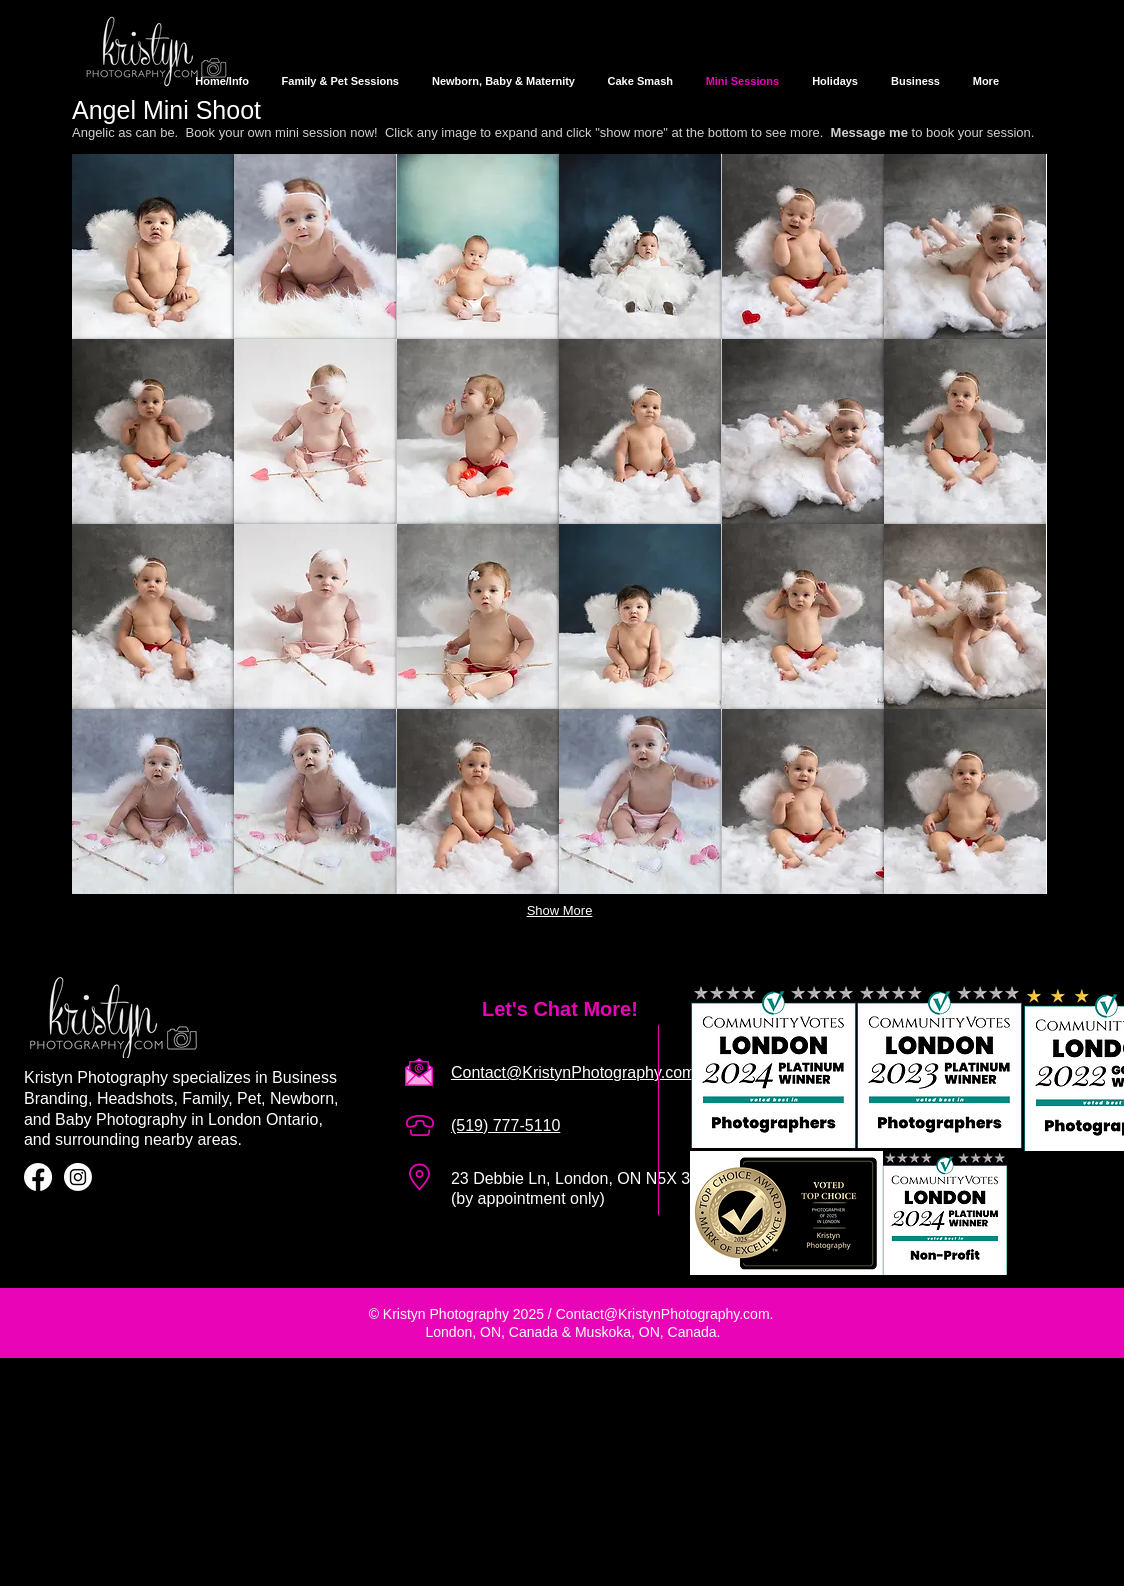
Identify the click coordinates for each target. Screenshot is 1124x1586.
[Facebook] (38, 1177)
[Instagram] (78, 1177)
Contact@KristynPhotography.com (663, 1314)
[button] (153, 246)
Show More (560, 910)
